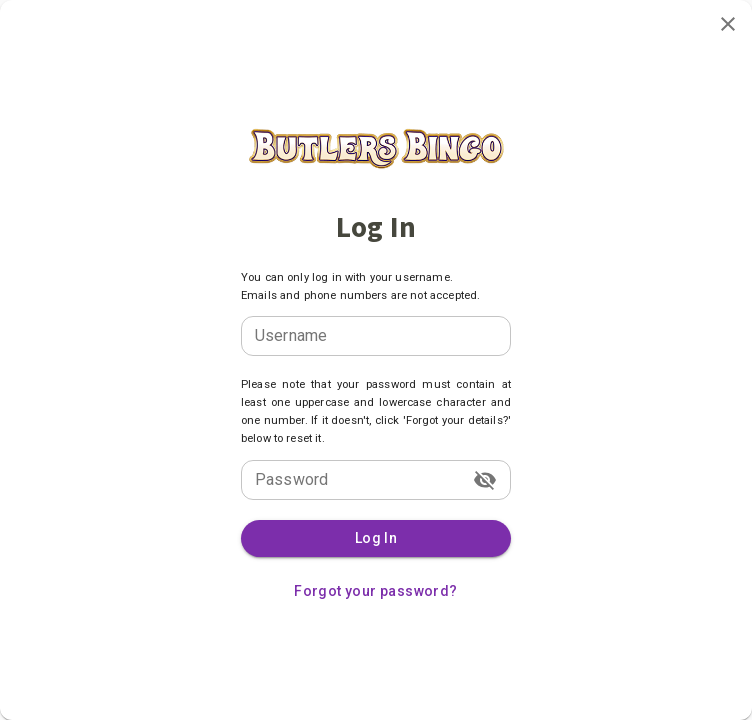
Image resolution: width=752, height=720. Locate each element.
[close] (728, 24)
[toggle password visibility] (485, 480)
